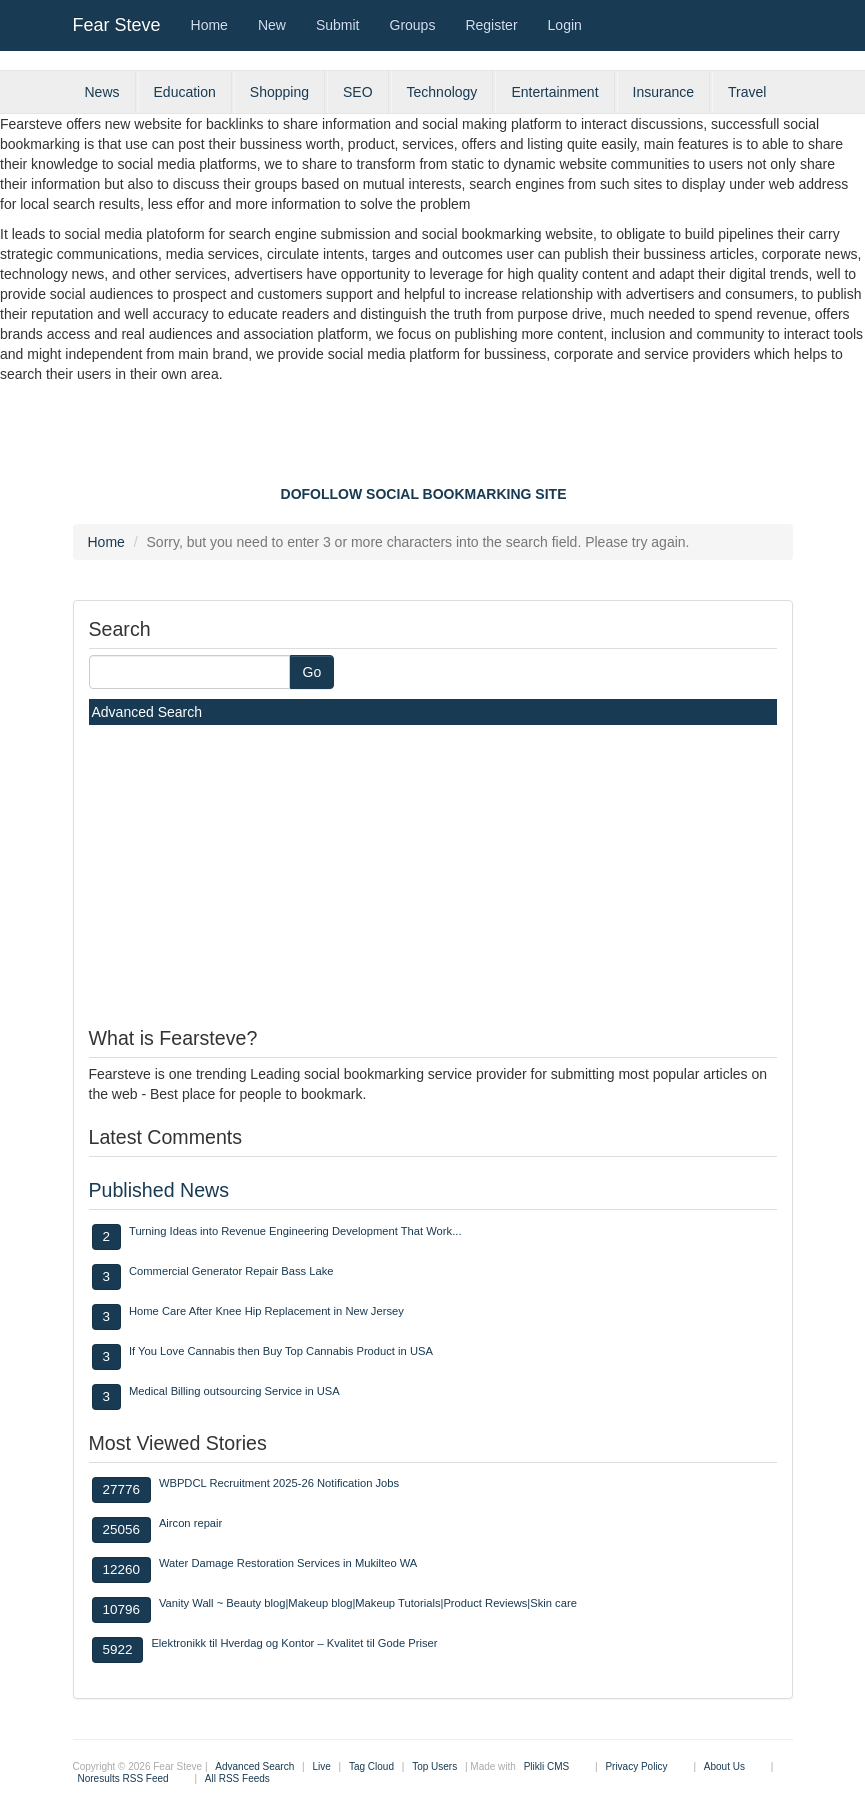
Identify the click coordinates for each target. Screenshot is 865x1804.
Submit (338, 25)
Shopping (279, 92)
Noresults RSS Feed (123, 1778)
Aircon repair (190, 1523)
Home (209, 25)
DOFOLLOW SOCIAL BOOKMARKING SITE (424, 494)
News (102, 92)
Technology (442, 92)
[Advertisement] (433, 439)
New (272, 25)
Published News (159, 1190)
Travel (747, 92)
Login (565, 25)
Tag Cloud (371, 1766)
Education (185, 92)
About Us (724, 1766)
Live (321, 1766)
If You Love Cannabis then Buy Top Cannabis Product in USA (281, 1351)
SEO (358, 92)
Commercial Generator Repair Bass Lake (231, 1271)
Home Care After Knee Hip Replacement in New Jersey (266, 1311)
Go (312, 672)
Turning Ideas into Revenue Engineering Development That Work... (295, 1231)
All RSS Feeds (237, 1778)
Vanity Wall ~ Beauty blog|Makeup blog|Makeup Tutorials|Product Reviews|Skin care (368, 1603)
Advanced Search (147, 712)
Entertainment (554, 92)
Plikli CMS (547, 1766)
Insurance (663, 92)
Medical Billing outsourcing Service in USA (234, 1391)
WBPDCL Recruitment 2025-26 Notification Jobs (279, 1483)
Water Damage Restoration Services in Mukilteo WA (288, 1563)
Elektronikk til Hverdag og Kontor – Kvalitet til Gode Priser (294, 1643)
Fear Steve (117, 25)
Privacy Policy (636, 1766)
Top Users (434, 1766)
